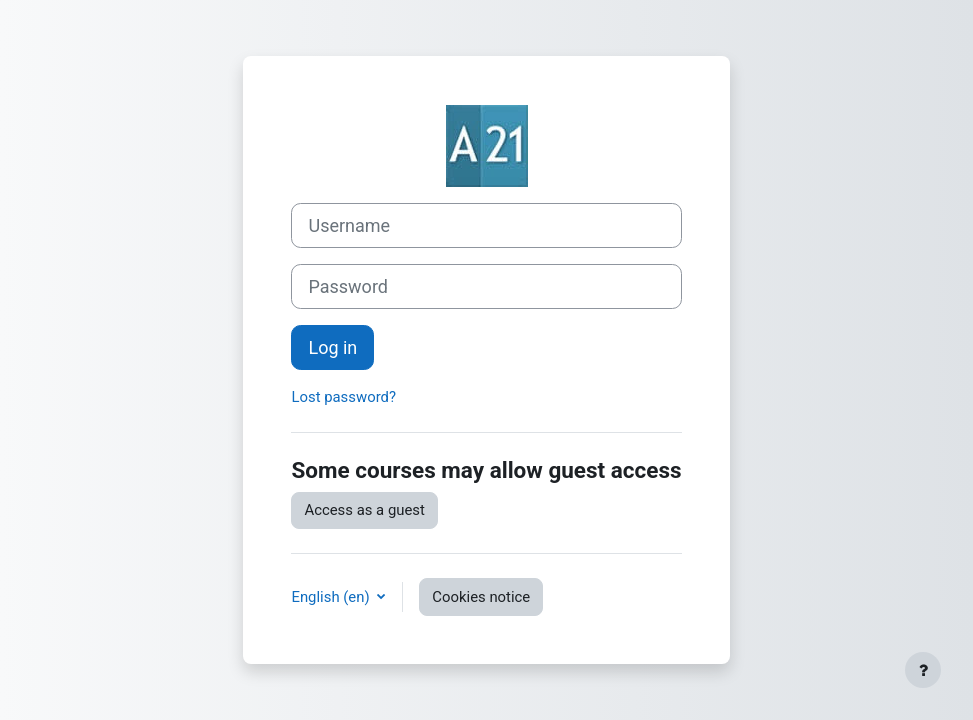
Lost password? (343, 397)
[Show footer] (923, 670)
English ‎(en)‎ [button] (332, 597)
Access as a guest (364, 510)
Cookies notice (481, 597)
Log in (332, 347)
